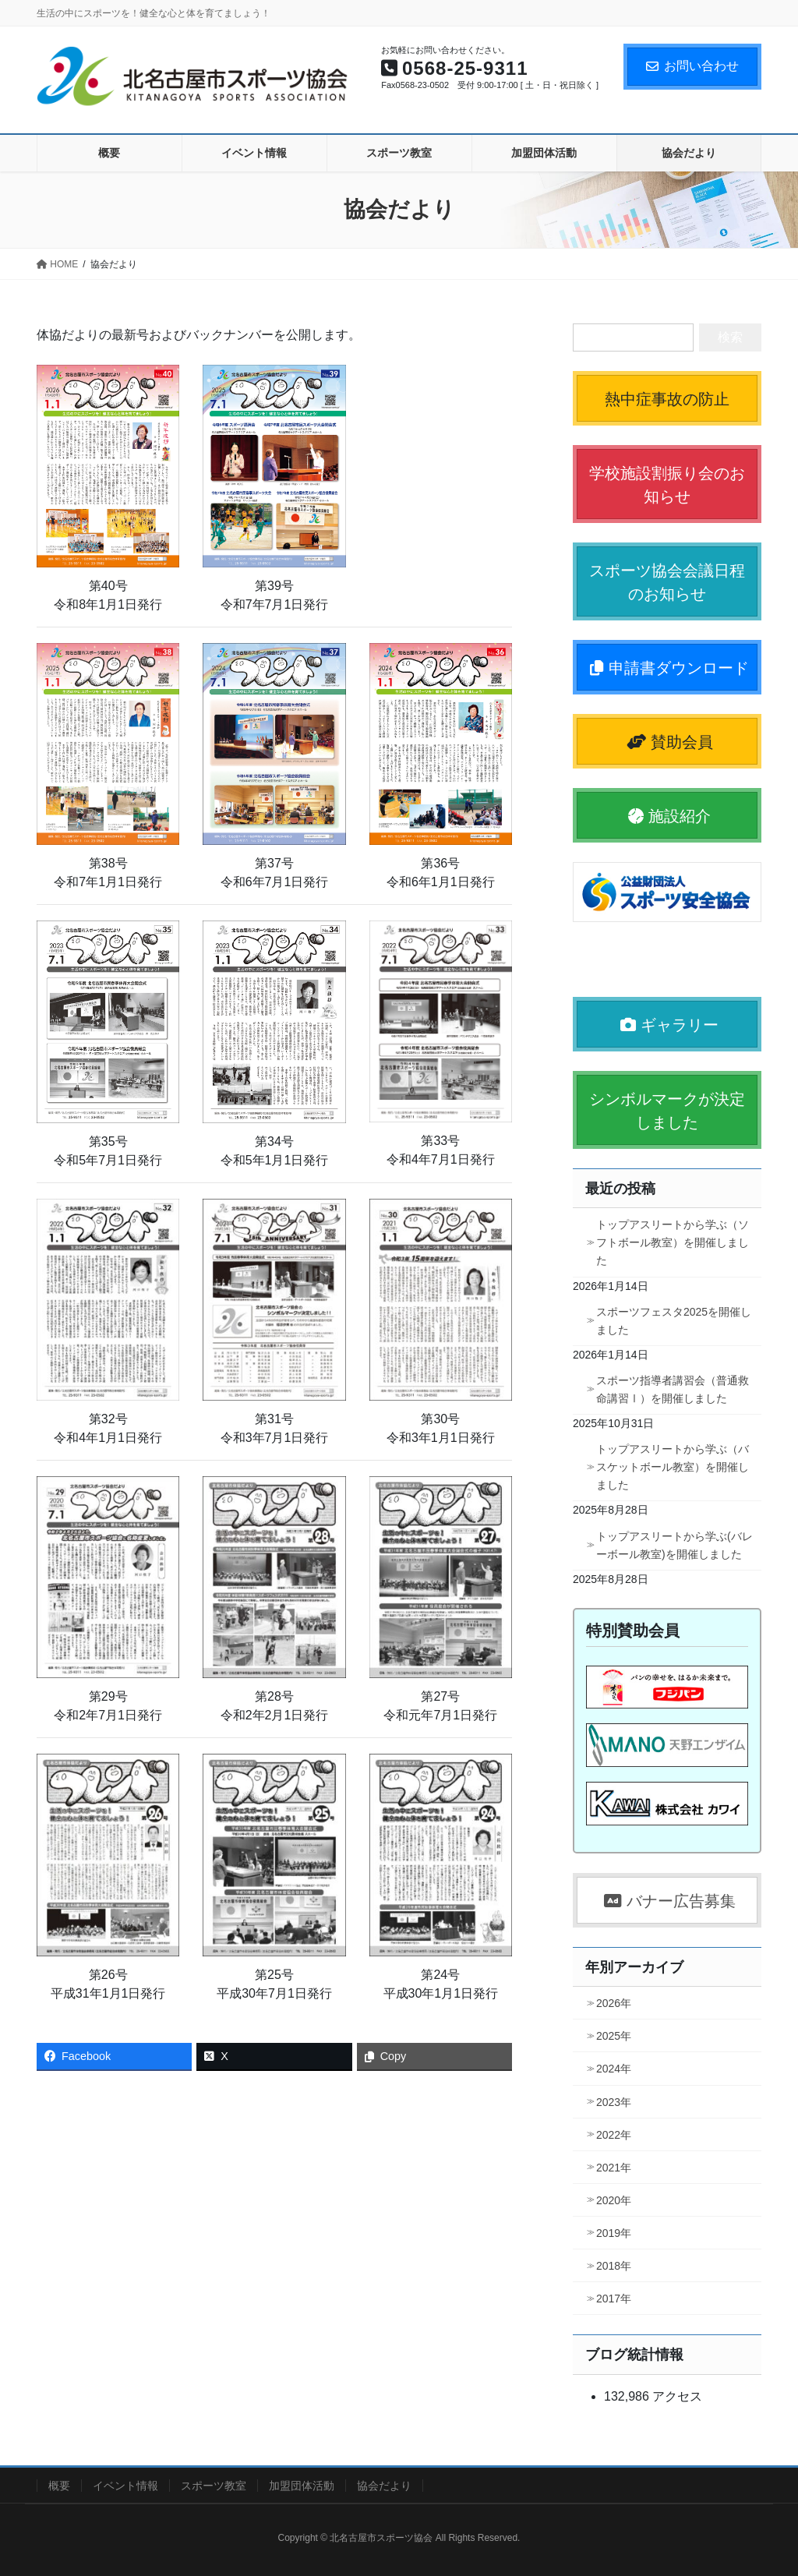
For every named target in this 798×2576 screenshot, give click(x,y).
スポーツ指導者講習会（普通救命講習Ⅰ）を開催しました (672, 1389)
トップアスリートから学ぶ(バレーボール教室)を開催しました (674, 1545)
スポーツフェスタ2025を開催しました (673, 1321)
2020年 (613, 2200)
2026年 (613, 2003)
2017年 (613, 2298)
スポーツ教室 (213, 2485)
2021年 (613, 2167)
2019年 (613, 2233)
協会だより (384, 2485)
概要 (59, 2485)
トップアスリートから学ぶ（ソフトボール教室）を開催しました (672, 1242)
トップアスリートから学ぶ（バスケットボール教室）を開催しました (672, 1467)
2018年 (613, 2266)
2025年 (613, 2036)
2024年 (613, 2068)
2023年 (613, 2102)
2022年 (613, 2135)
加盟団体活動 (301, 2485)
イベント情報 (125, 2485)
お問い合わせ (692, 65)
